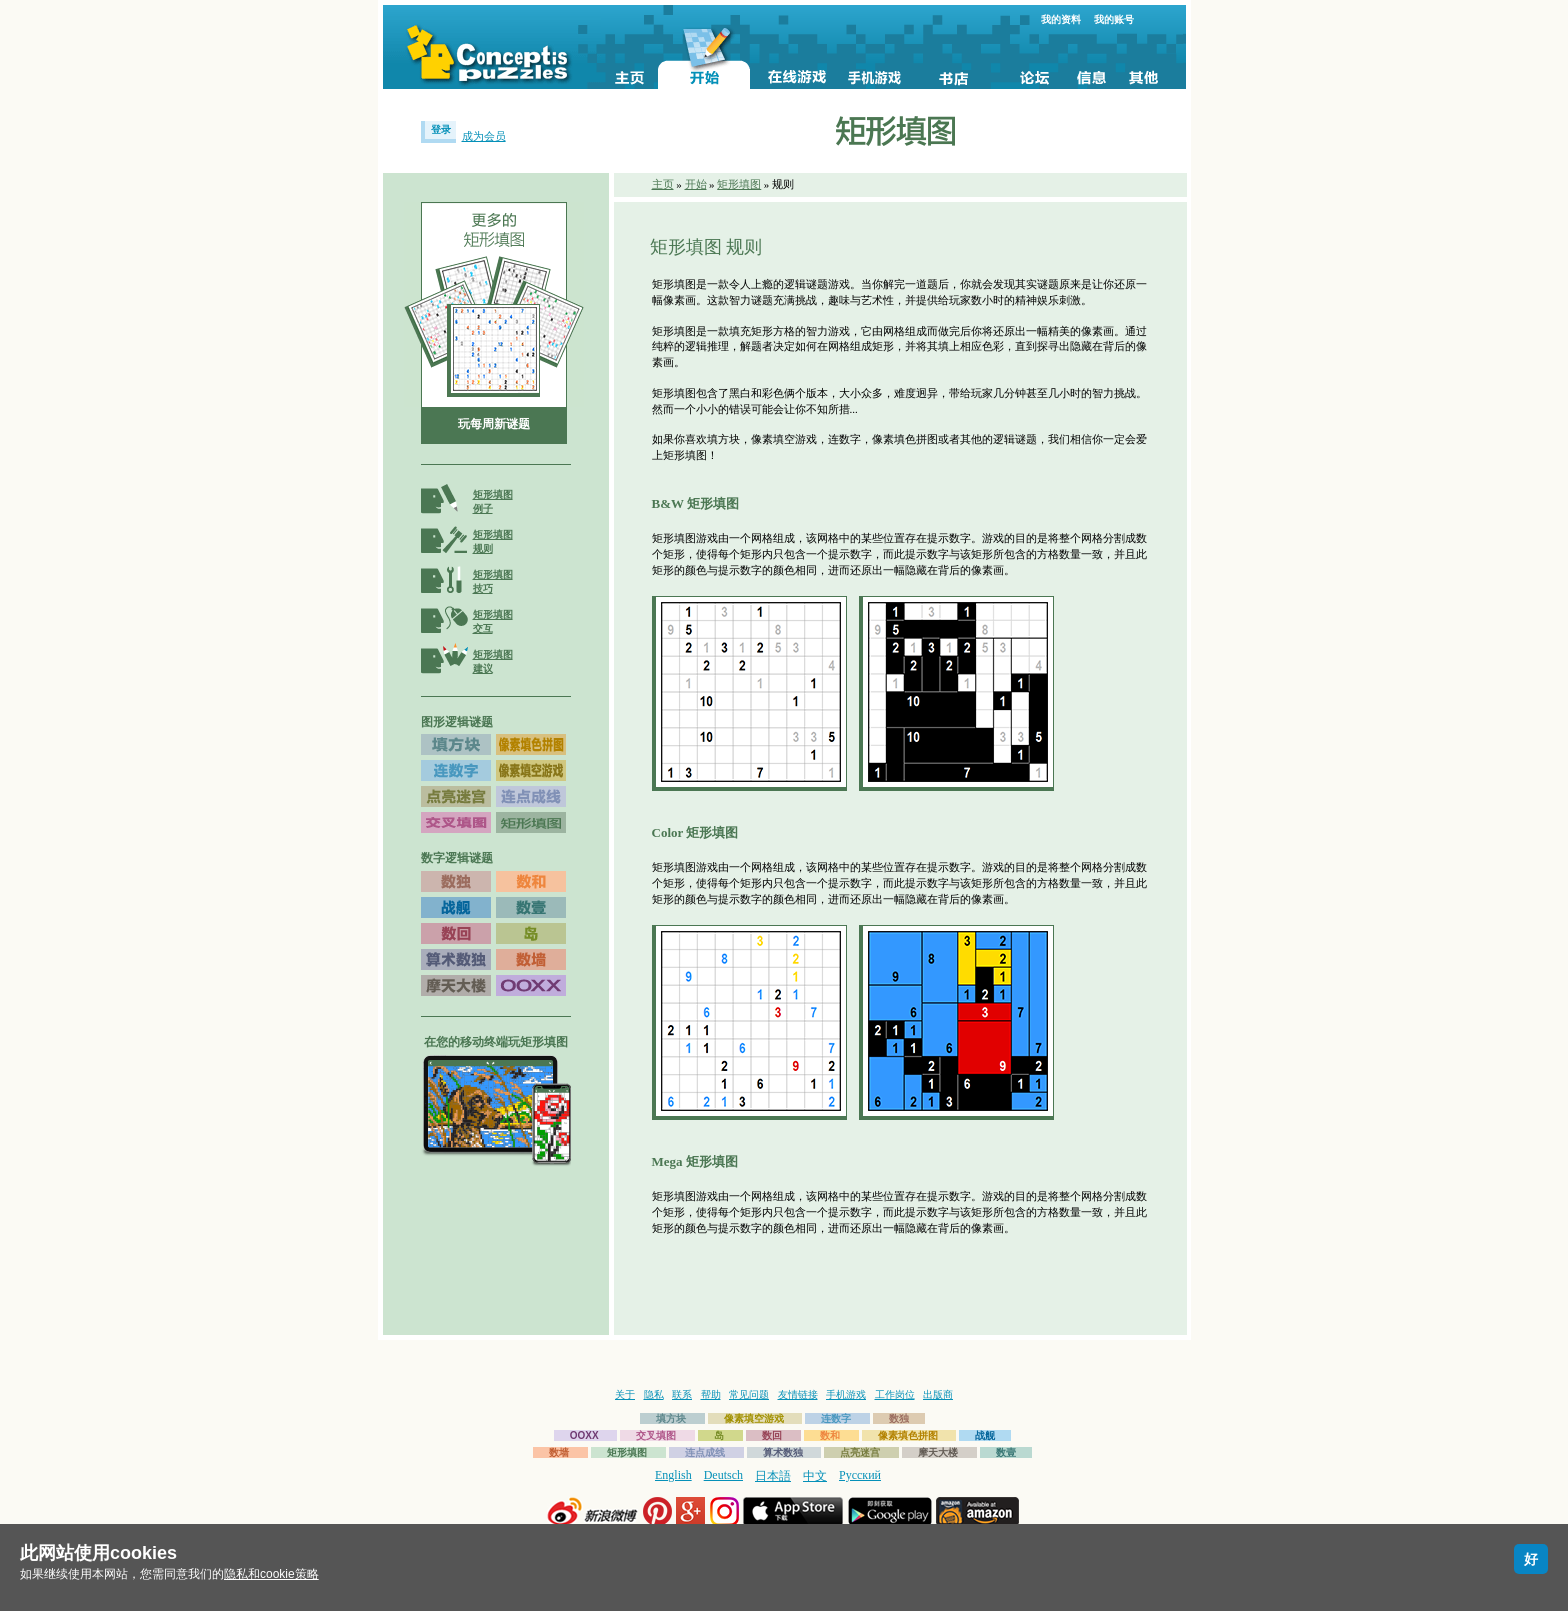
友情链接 (798, 1394)
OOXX (584, 1435)
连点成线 (705, 1452)
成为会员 (484, 136)
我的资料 (1061, 19)
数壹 (1006, 1452)
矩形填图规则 (493, 541)
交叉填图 (656, 1435)
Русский (860, 1475)
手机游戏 (846, 1394)
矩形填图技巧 (493, 581)
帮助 (711, 1394)
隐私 (654, 1394)
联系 (682, 1394)
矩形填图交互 (493, 621)
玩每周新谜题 (494, 424)
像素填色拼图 (908, 1435)
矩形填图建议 (493, 661)
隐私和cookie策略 (271, 1574)
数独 (899, 1418)
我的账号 (1114, 19)
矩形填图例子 (493, 501)
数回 (772, 1435)
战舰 (985, 1435)
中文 (815, 1476)
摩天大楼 (938, 1452)
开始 (696, 184)
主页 (663, 184)
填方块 (671, 1418)
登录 (441, 129)
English (673, 1475)
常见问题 (749, 1394)
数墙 (559, 1452)
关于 (625, 1394)
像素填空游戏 (754, 1418)
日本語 (773, 1476)
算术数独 (783, 1452)
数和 (830, 1435)
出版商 (938, 1394)
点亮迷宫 (860, 1452)
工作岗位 (895, 1394)
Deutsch (723, 1475)
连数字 (836, 1418)
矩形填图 (739, 184)
